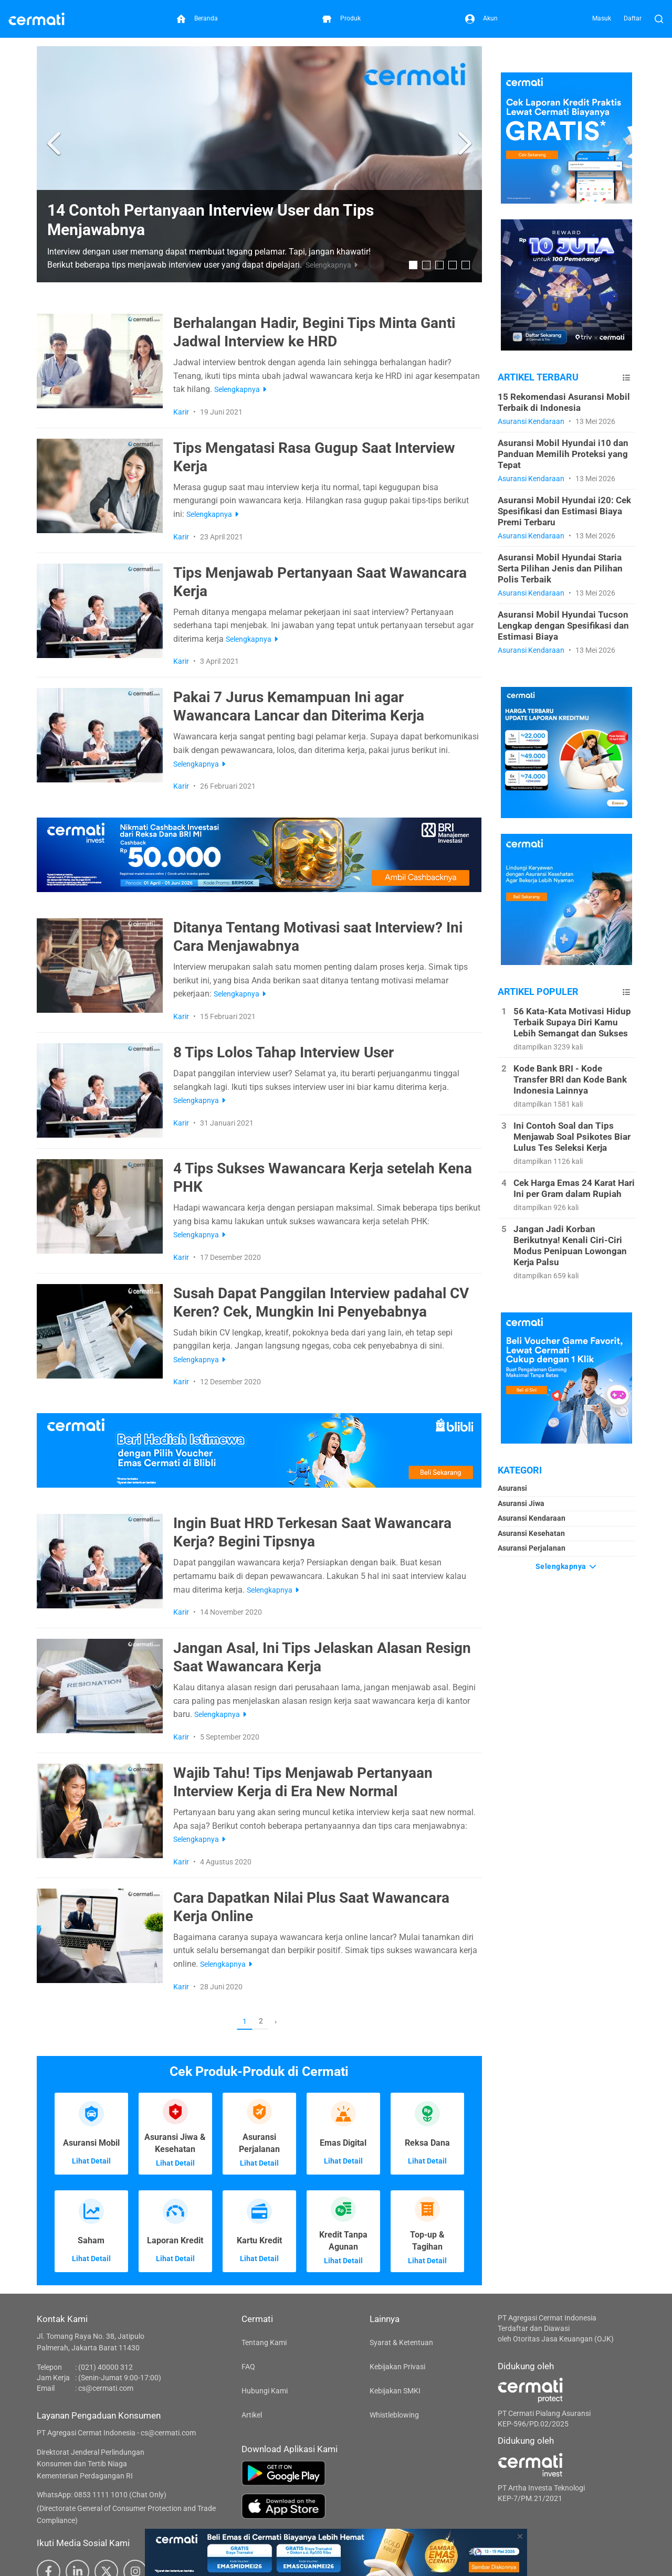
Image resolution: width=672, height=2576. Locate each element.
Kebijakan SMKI (395, 2391)
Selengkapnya (566, 1566)
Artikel (252, 2415)
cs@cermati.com (105, 2388)
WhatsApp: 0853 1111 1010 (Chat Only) (101, 2494)
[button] (55, 144)
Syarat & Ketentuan (401, 2342)
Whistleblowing (394, 2415)
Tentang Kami (264, 2342)
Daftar (633, 18)
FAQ (248, 2366)
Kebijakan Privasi (397, 2366)
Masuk (601, 18)
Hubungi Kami (265, 2391)
